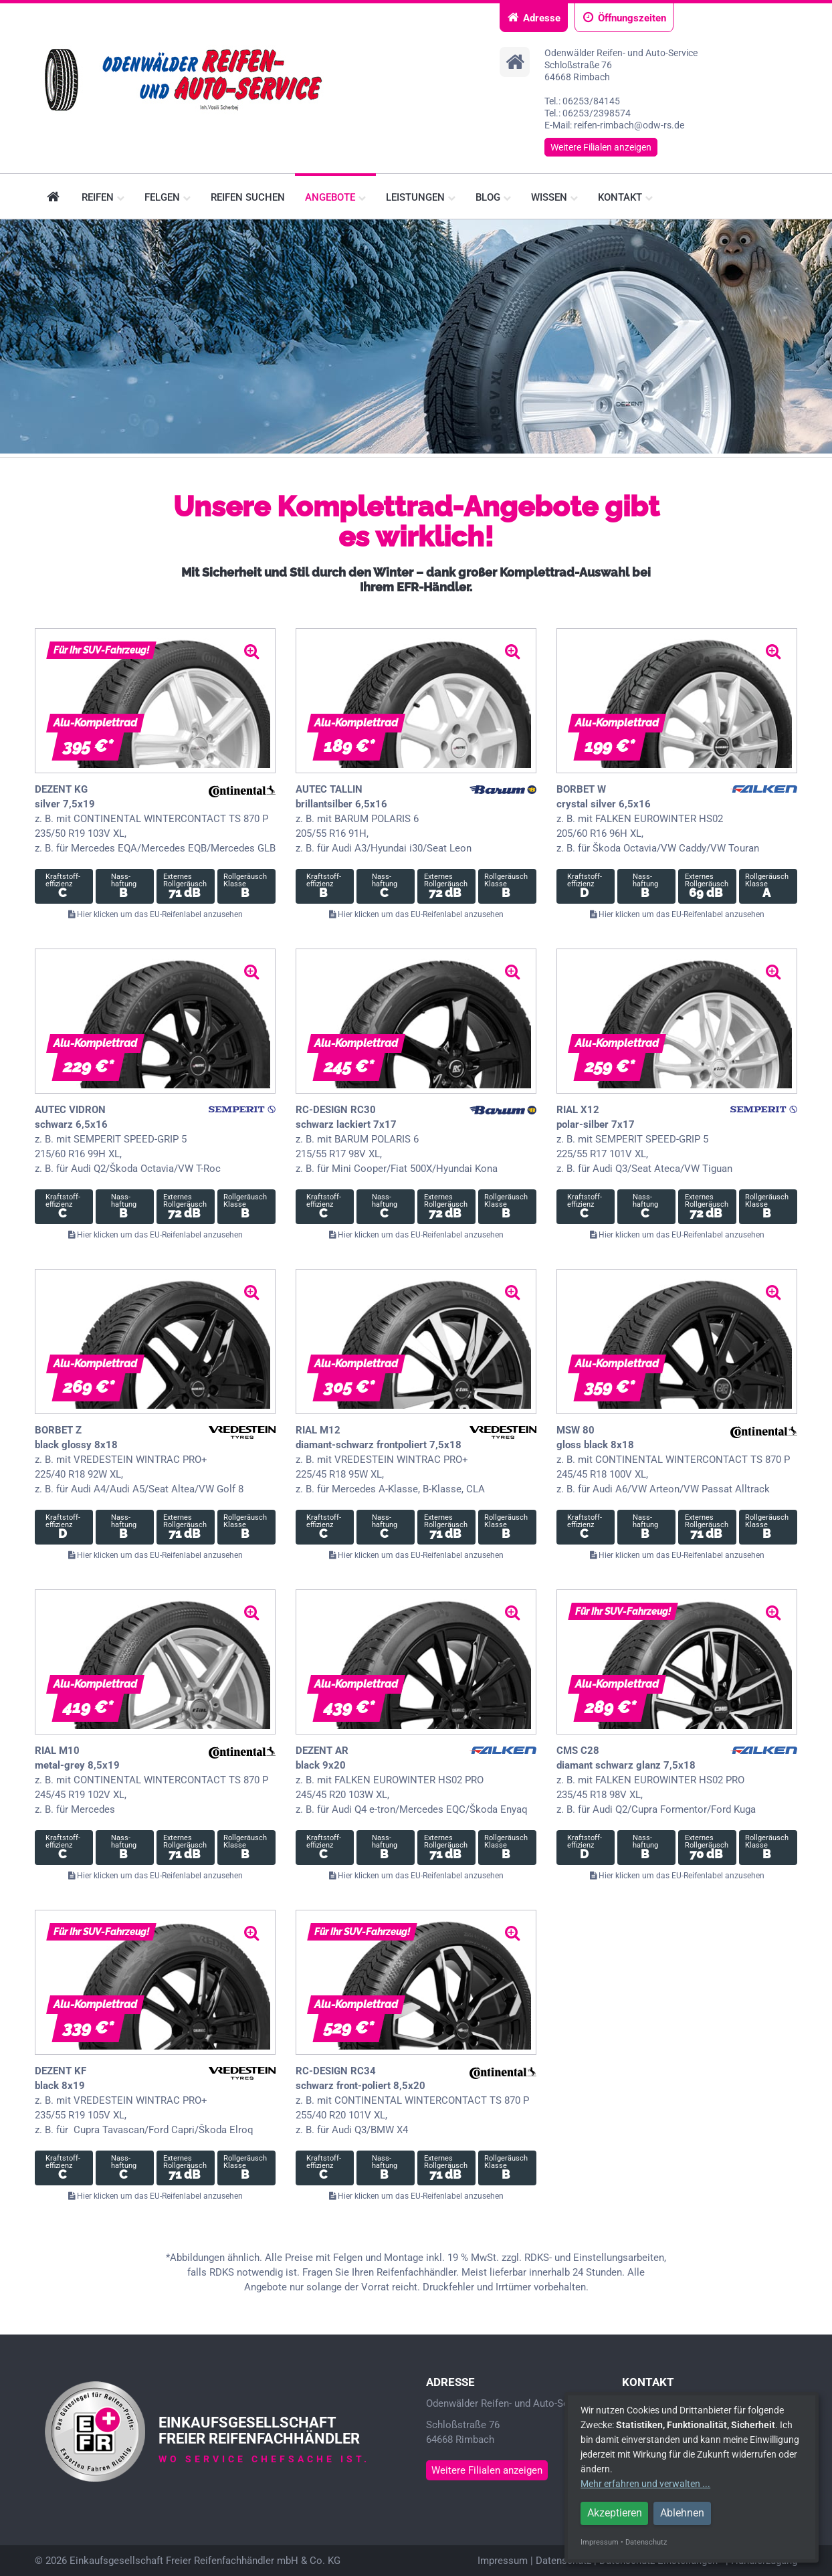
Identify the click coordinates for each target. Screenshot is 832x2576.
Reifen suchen (248, 197)
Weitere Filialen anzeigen (600, 147)
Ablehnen (682, 2512)
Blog (493, 197)
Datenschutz (563, 2561)
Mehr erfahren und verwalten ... (645, 2483)
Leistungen (420, 197)
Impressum (503, 2561)
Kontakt (625, 197)
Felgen (167, 197)
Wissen (554, 197)
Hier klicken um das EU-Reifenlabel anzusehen (155, 914)
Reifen (103, 197)
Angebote (335, 197)
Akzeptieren (614, 2512)
